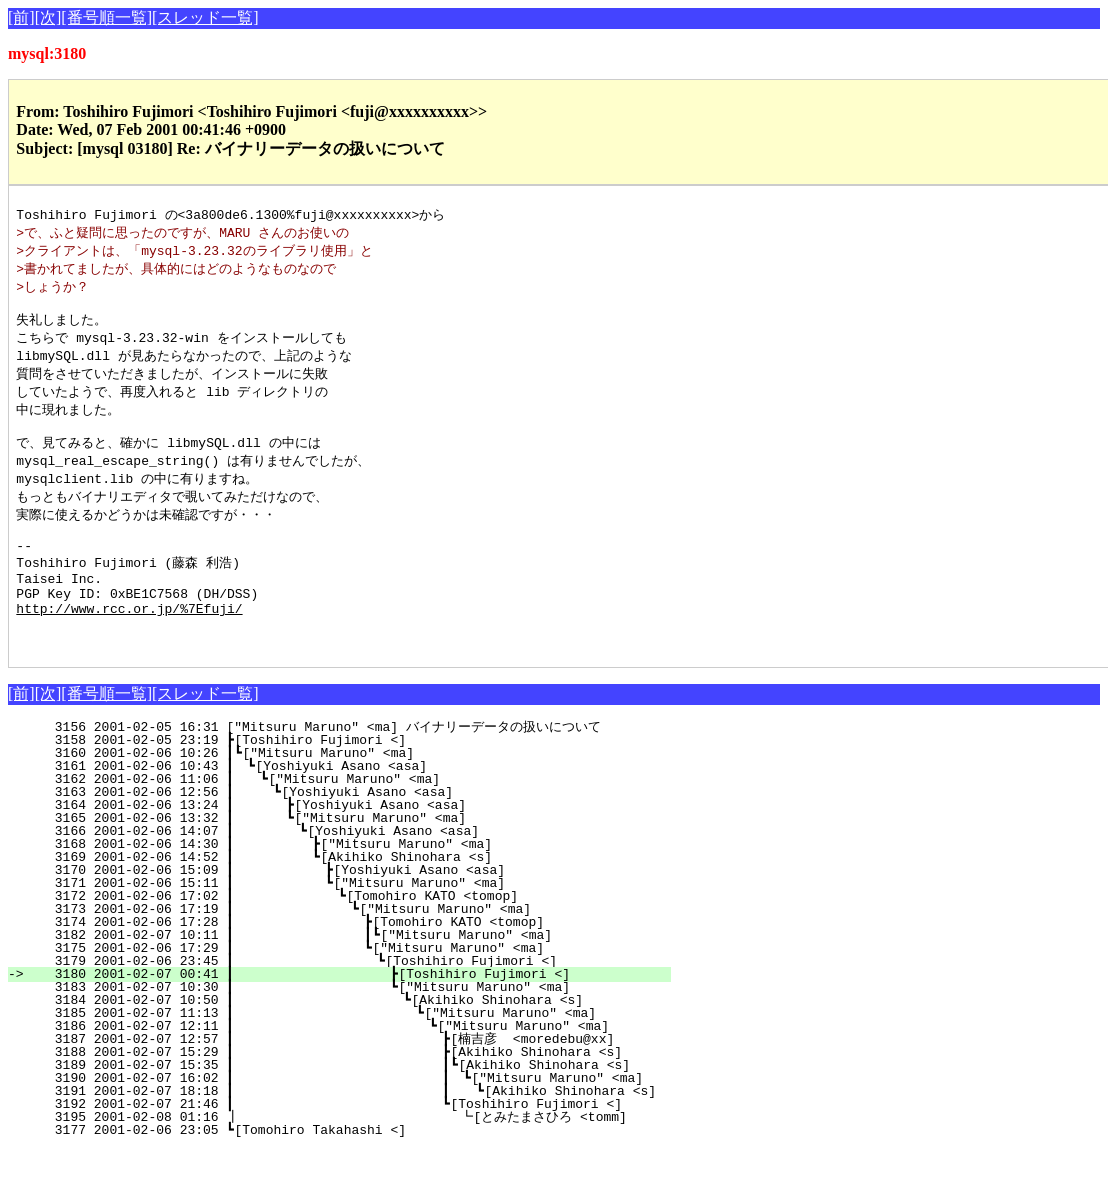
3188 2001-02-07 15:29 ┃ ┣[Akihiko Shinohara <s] (345, 1096)
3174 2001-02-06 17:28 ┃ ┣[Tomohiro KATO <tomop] (353, 966)
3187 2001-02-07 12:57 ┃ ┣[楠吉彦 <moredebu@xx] (341, 1083)
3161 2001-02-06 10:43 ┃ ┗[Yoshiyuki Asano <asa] (365, 810)
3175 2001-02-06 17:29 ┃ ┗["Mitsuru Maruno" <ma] (353, 992)
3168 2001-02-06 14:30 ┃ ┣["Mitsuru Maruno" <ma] (358, 888)
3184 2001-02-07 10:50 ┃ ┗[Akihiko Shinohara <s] (349, 1044)
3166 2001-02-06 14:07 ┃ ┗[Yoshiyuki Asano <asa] (360, 875)
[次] (48, 17)
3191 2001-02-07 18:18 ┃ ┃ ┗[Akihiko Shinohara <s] (354, 1135)
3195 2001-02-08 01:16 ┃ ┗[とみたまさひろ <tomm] (335, 1161)
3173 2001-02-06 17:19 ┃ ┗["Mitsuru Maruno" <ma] (354, 953)
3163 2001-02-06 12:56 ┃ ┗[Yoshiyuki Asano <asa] (362, 836)
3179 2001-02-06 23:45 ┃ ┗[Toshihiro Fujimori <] (352, 1005)
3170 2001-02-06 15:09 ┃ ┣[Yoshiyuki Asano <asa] (357, 914)
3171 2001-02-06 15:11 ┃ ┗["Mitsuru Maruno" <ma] (357, 927)
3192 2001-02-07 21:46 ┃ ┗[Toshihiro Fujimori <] (345, 1148)
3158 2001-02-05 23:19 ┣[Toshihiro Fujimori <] (370, 784)
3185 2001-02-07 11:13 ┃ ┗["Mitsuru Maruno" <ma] (348, 1057)
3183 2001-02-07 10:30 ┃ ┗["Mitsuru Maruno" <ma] (351, 1031)
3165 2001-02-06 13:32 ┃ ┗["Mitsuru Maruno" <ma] (361, 862)
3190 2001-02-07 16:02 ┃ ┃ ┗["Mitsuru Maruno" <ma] (340, 1122)
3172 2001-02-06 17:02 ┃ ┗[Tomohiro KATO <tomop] (356, 940)
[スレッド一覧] (205, 17)
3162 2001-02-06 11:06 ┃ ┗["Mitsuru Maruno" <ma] (364, 823)
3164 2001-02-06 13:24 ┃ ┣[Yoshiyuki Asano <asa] (361, 849)
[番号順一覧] (106, 17)
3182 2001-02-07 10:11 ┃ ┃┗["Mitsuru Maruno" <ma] (349, 979)
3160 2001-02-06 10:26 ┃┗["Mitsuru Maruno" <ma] (366, 797)
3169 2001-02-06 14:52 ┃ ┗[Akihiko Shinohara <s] (358, 901)
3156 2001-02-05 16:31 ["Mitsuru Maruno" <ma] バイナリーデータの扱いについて (354, 771)
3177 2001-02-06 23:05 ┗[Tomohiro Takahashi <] (370, 1174)
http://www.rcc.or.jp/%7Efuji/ (129, 646)
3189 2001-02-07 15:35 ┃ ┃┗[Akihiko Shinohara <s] (341, 1109)
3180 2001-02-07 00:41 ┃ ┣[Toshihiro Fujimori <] (351, 1018)
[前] (21, 17)
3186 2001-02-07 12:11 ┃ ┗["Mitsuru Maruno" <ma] (347, 1070)
